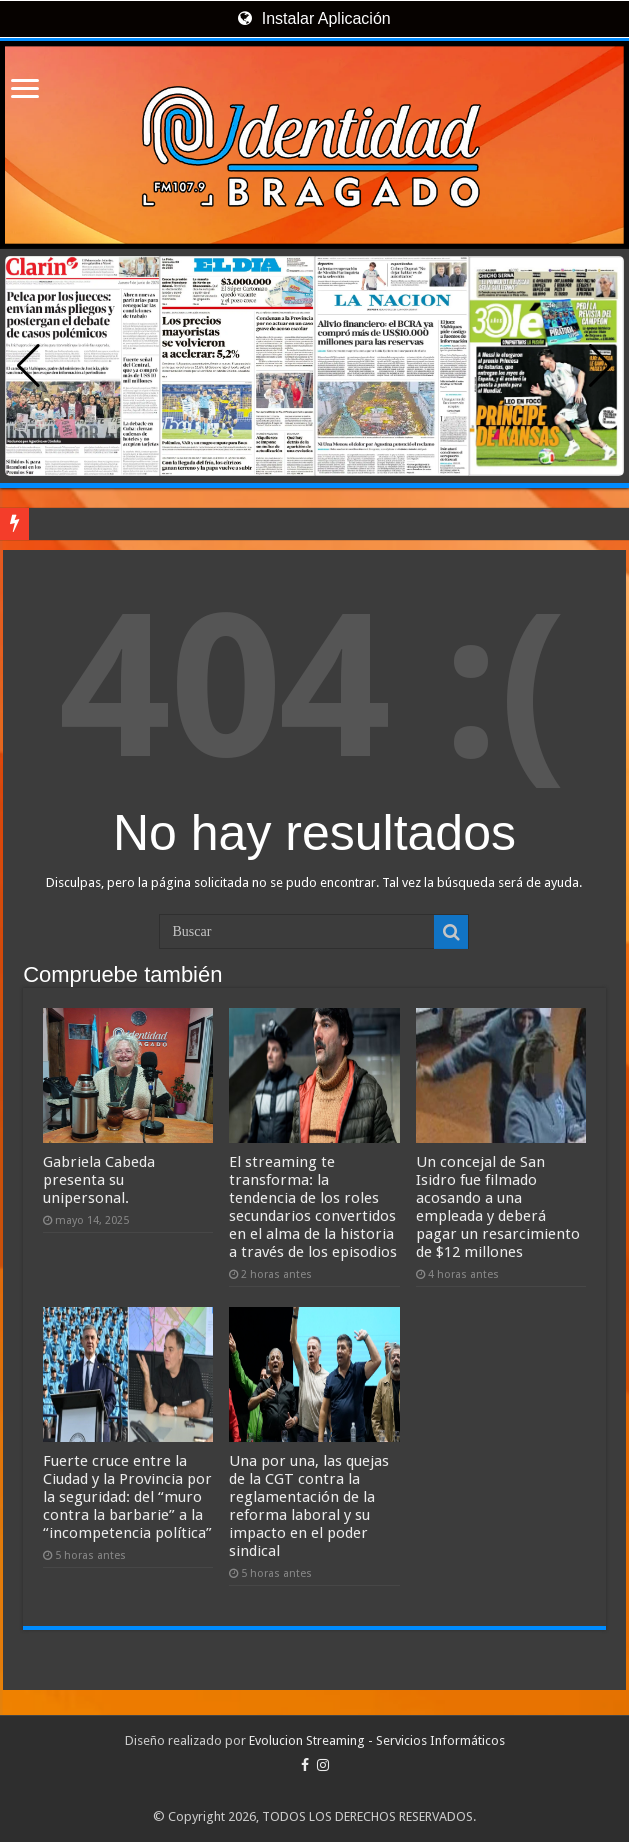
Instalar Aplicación (314, 18)
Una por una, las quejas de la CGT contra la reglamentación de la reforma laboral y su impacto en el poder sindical (309, 1506)
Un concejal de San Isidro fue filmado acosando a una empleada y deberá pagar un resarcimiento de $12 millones (498, 1207)
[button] (600, 366)
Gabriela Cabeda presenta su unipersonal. (99, 1180)
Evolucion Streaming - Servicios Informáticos (377, 1740)
